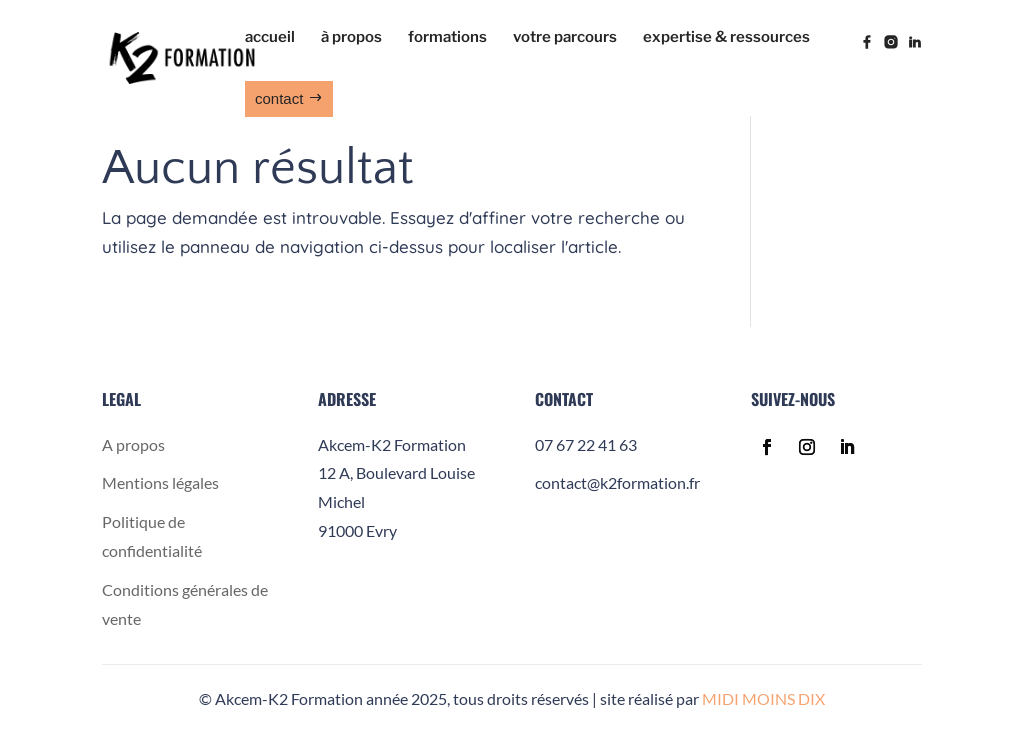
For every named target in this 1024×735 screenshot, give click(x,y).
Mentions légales (160, 482)
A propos (133, 444)
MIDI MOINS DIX (763, 698)
